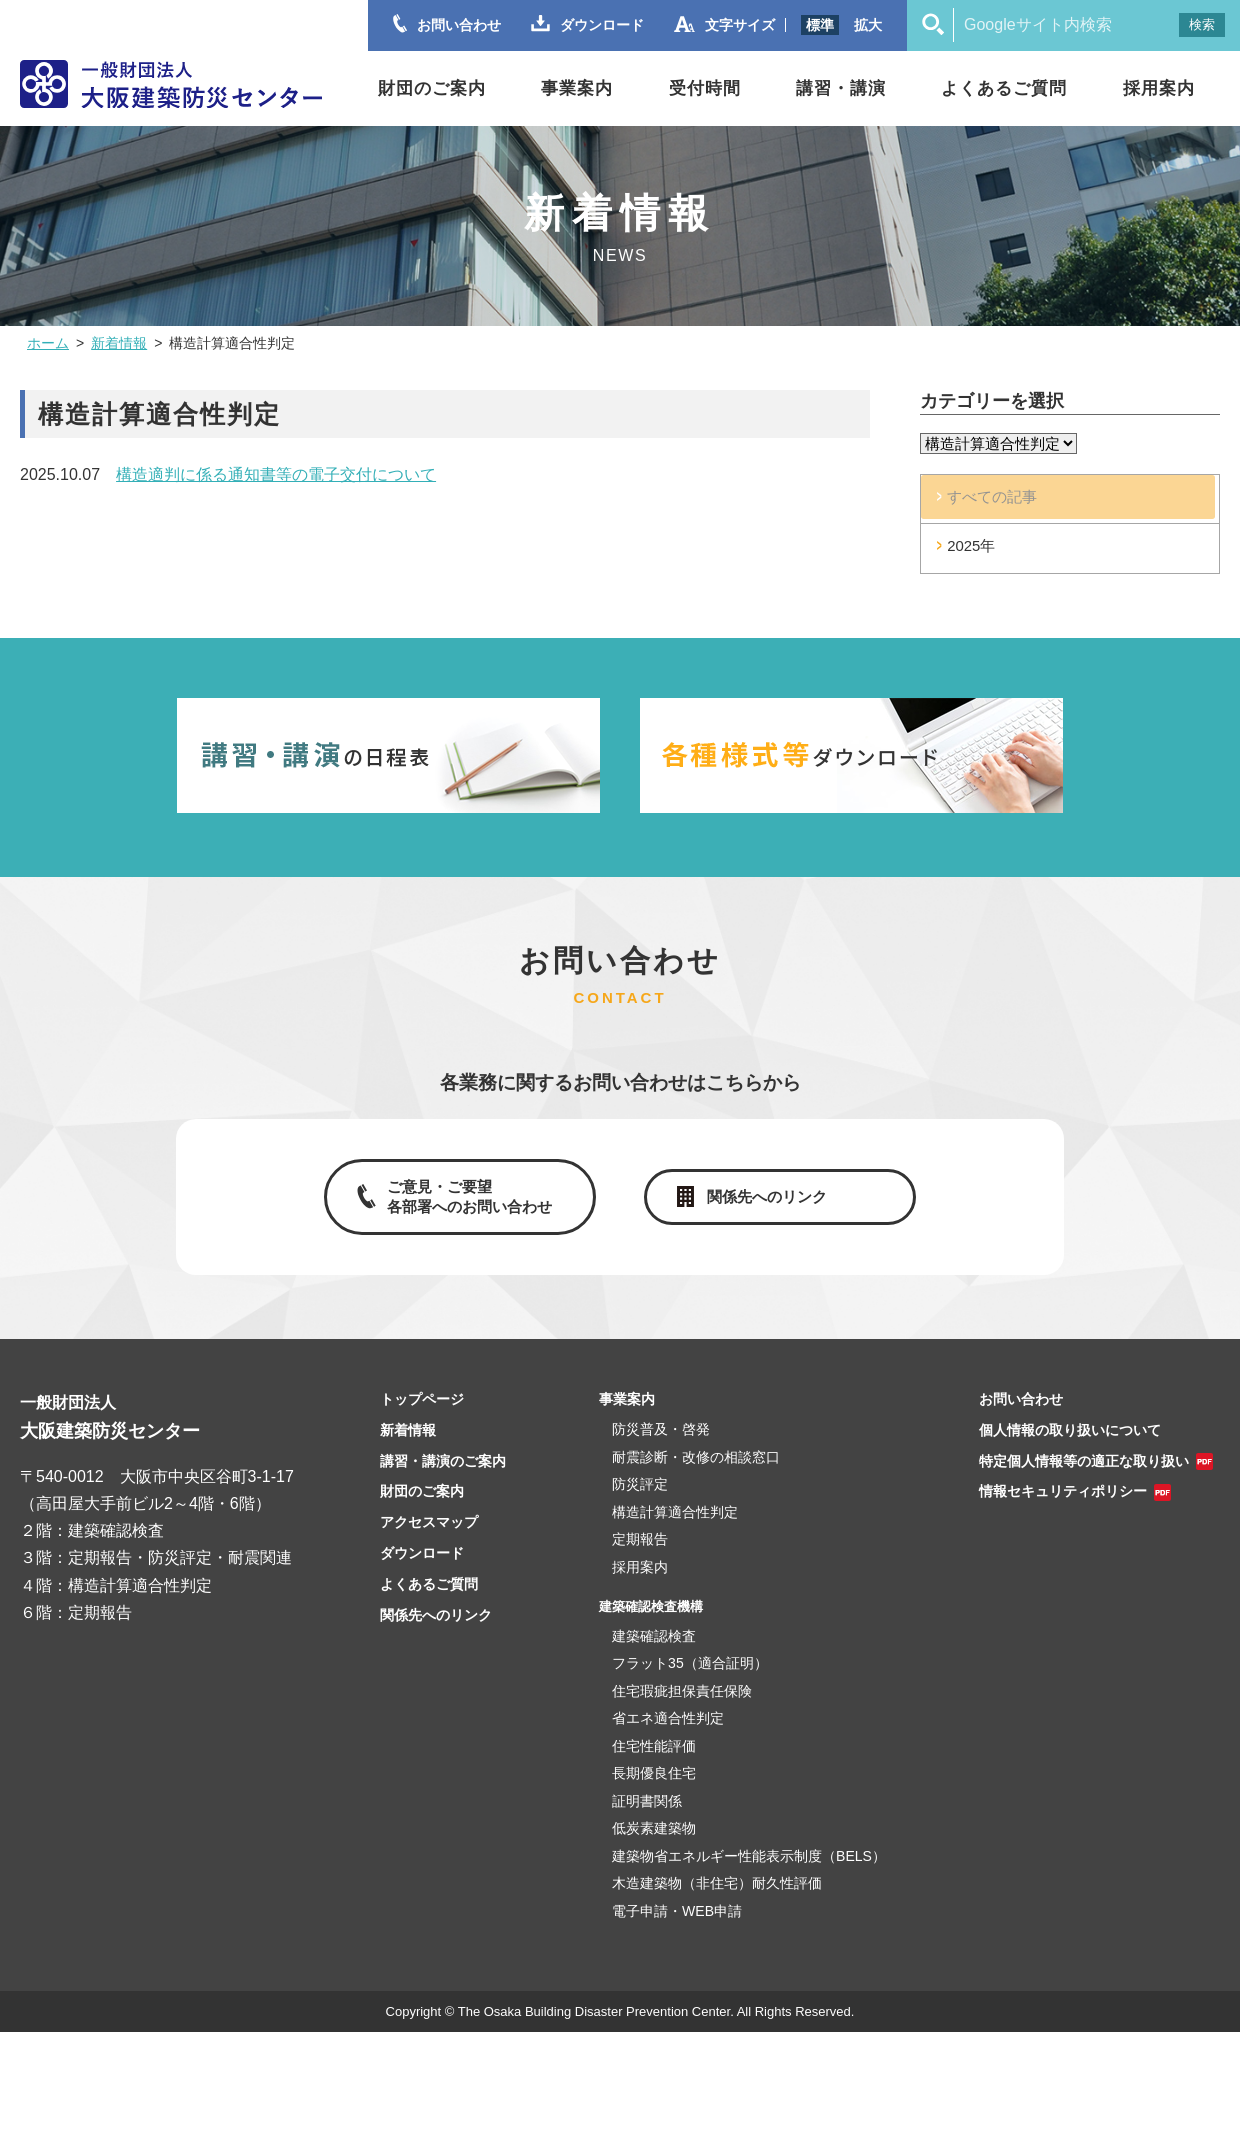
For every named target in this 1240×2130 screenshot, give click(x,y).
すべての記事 (1009, 502)
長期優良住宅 (654, 1792)
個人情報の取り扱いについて (1070, 1448)
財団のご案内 (432, 88)
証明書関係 (647, 1819)
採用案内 (1159, 88)
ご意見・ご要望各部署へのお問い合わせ (468, 1213)
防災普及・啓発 (661, 1448)
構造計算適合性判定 (675, 1530)
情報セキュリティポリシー (1063, 1510)
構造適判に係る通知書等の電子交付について (276, 474)
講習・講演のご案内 (443, 1479)
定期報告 (640, 1558)
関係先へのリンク (770, 1212)
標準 (820, 25)
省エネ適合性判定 (668, 1737)
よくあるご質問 (1004, 88)
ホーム (48, 343)
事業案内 (577, 88)
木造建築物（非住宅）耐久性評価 (717, 1902)
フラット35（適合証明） (690, 1682)
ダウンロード (422, 1572)
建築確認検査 (654, 1654)
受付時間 (705, 88)
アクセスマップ (429, 1541)
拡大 (868, 25)
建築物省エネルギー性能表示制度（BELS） (749, 1874)
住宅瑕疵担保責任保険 (682, 1709)
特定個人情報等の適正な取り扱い (1084, 1479)
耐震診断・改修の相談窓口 (696, 1475)
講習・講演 (841, 88)
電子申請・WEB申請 (677, 1929)
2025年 (987, 559)
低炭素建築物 (654, 1847)
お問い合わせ (1021, 1418)
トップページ (422, 1418)
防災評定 (640, 1503)
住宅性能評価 (654, 1764)
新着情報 (119, 343)
